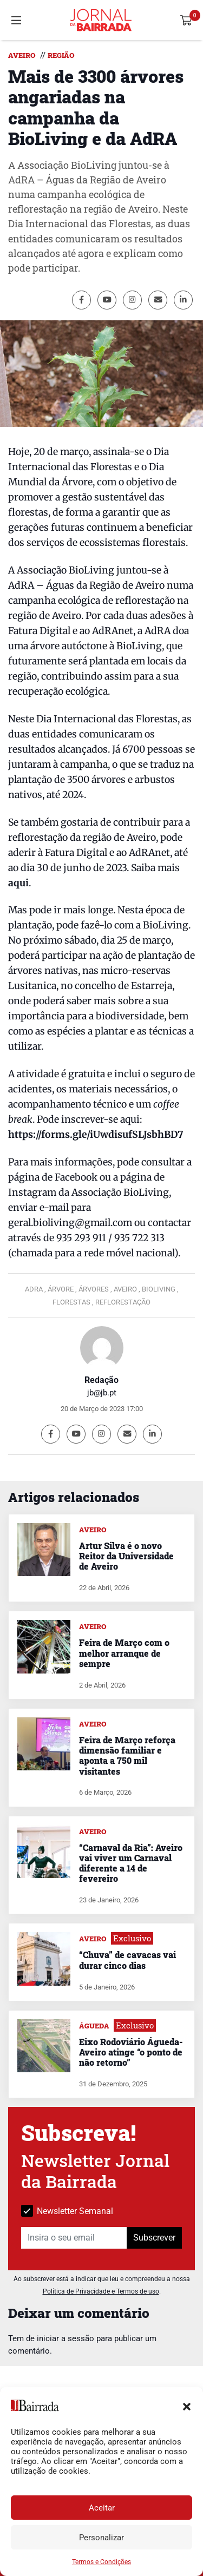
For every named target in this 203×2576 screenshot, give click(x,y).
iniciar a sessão (65, 2338)
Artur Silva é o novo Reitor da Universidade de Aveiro (126, 1556)
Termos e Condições (101, 2562)
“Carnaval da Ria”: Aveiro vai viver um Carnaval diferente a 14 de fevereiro (130, 1863)
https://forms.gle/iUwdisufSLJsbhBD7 (96, 1135)
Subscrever (154, 2237)
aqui (18, 883)
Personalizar (101, 2537)
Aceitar (102, 2508)
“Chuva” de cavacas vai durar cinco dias (127, 1960)
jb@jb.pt (101, 1393)
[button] (186, 2405)
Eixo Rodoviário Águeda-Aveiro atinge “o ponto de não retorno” (130, 2052)
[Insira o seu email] (74, 2238)
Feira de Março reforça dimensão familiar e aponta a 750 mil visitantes (127, 1755)
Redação (101, 1380)
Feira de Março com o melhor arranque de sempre (124, 1653)
